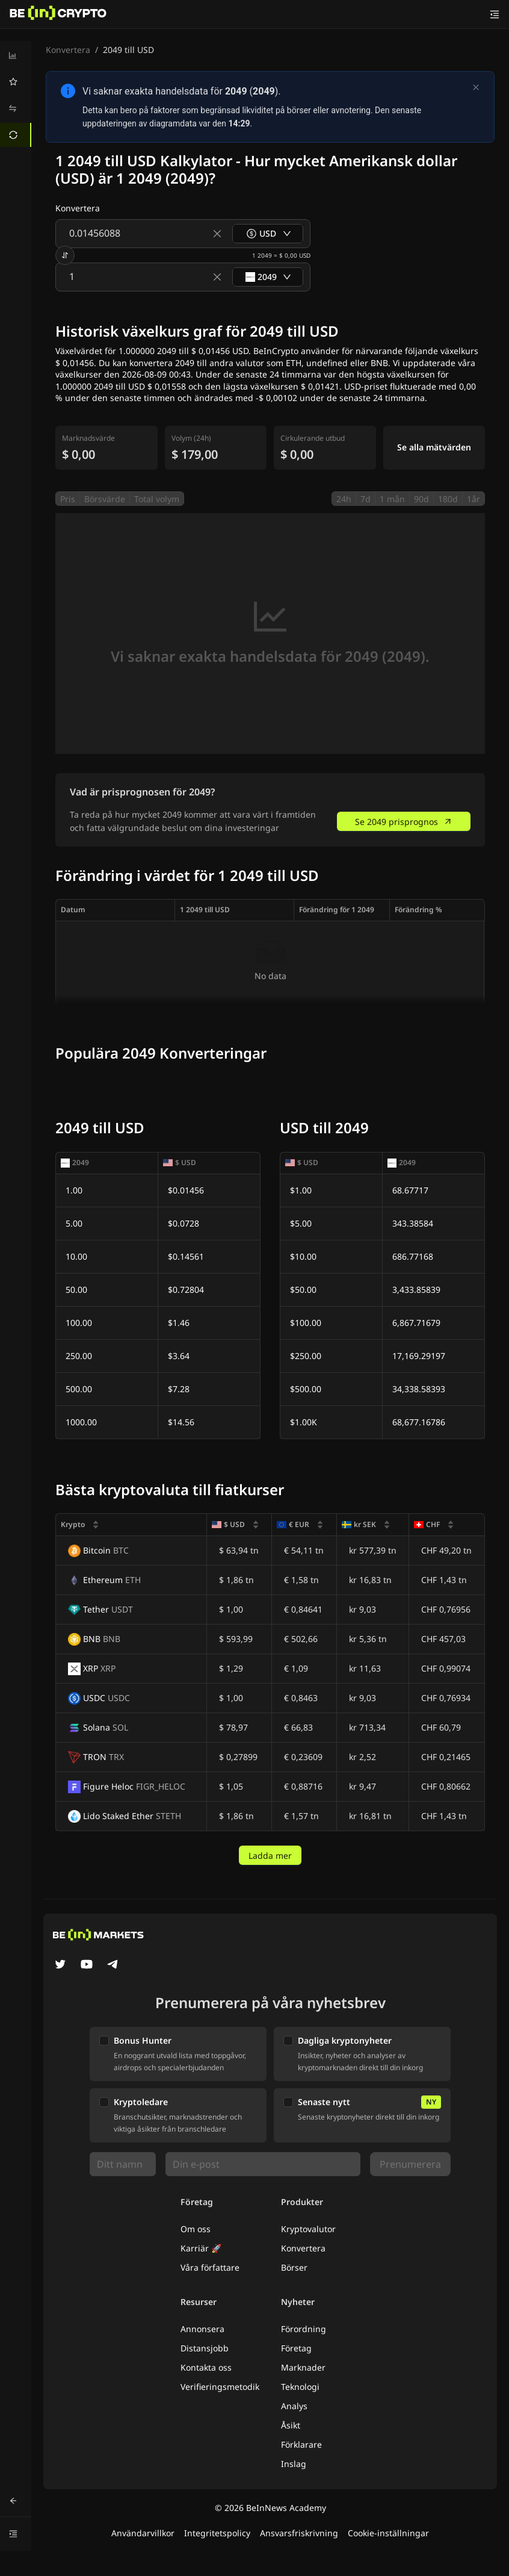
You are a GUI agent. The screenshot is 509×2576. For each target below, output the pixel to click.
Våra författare (209, 2267)
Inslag (293, 2463)
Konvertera (68, 49)
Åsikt (290, 2425)
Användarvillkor (142, 2533)
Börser (294, 2267)
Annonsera (202, 2329)
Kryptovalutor (308, 2229)
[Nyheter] (58, 14)
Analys (294, 2406)
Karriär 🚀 (200, 2248)
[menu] (15, 95)
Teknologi (300, 2386)
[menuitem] (15, 55)
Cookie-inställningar (388, 2533)
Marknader (303, 2367)
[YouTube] (86, 1965)
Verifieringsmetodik (219, 2386)
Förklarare (301, 2444)
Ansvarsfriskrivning (299, 2533)
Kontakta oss (206, 2367)
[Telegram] (113, 1965)
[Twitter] (60, 1965)
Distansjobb (204, 2348)
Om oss (195, 2229)
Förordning (303, 2329)
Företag (296, 2348)
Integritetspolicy (217, 2533)
